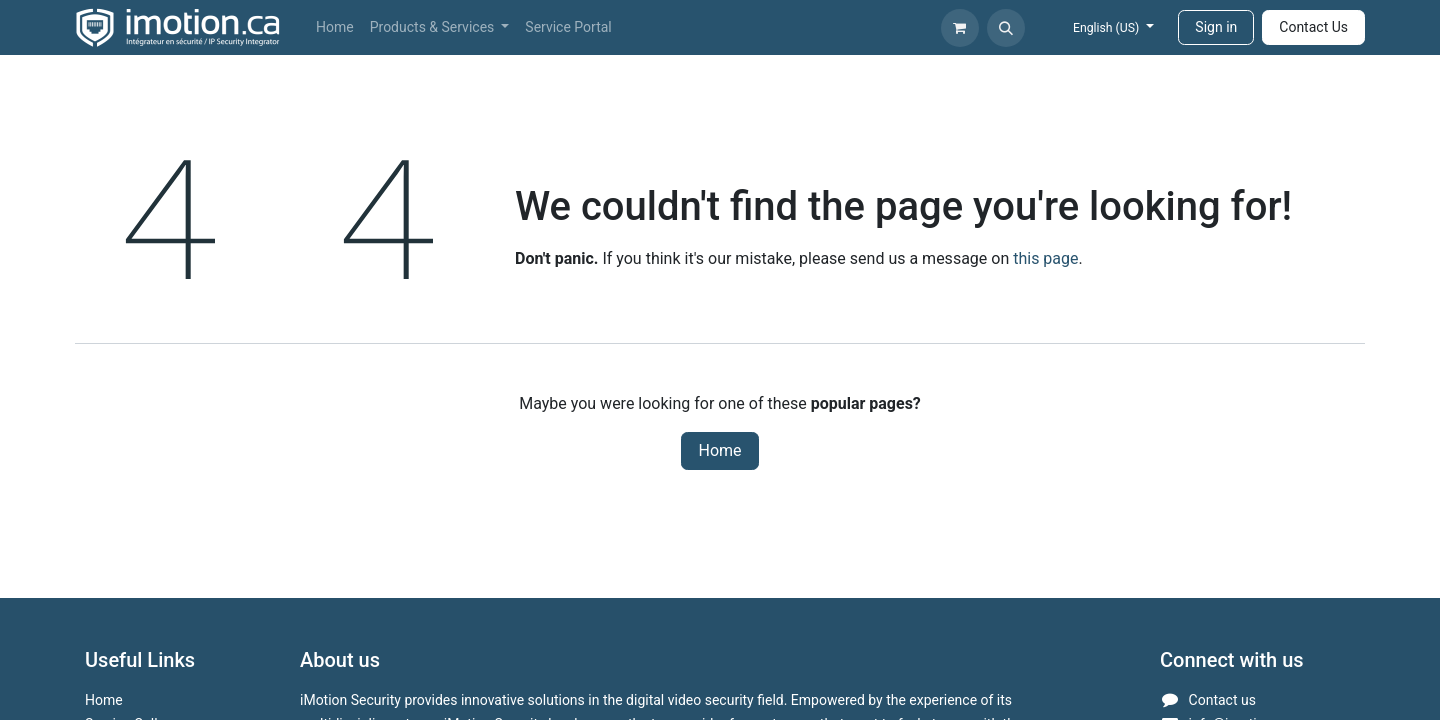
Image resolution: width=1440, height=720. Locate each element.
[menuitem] (335, 27)
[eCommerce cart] (960, 28)
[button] (1006, 28)
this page (1045, 258)
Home (719, 450)
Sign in (1216, 27)
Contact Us (1313, 27)
